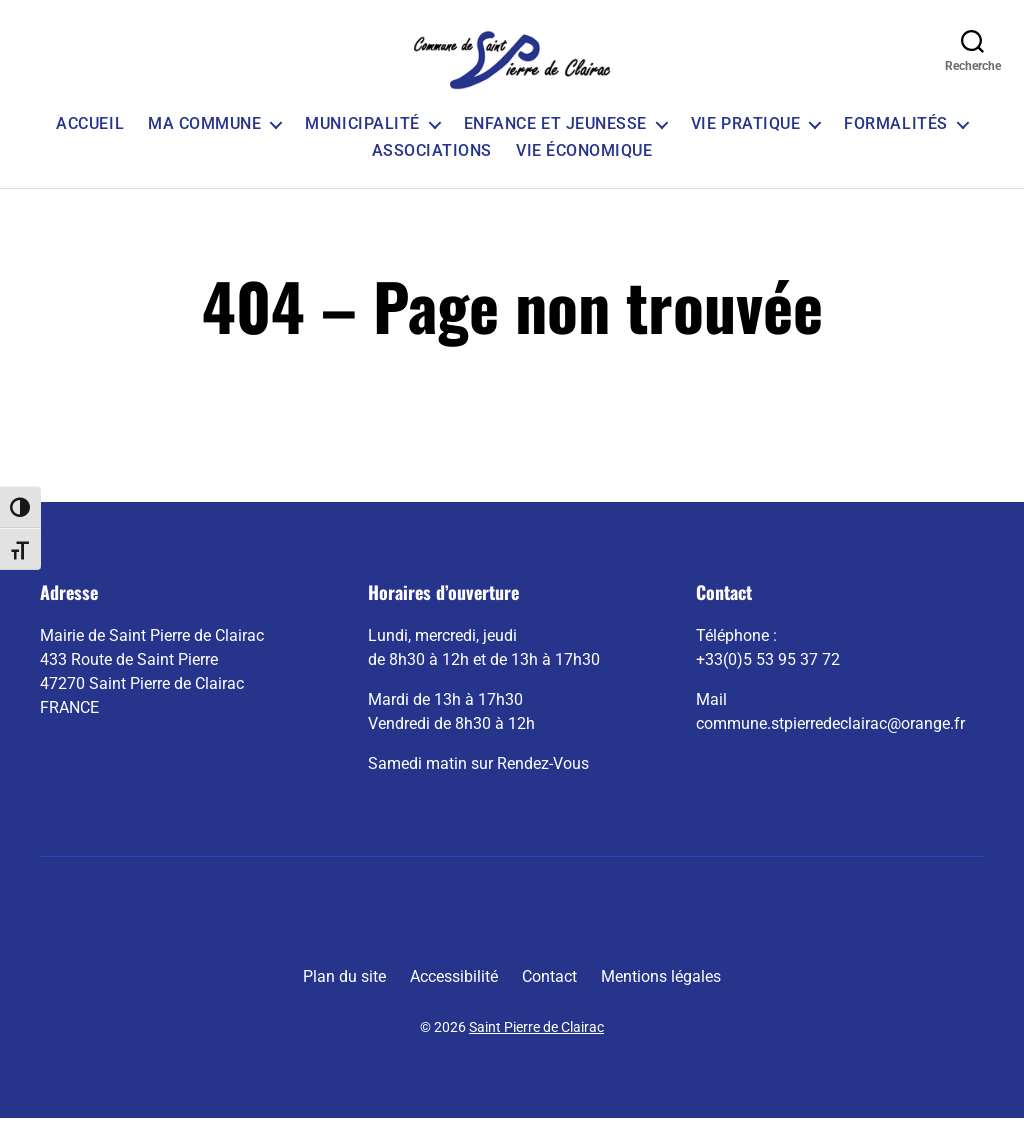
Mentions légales (661, 989)
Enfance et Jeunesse (555, 136)
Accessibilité (454, 989)
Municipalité (362, 136)
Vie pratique (745, 136)
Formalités (895, 136)
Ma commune (204, 136)
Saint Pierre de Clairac (536, 1040)
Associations (432, 163)
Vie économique (584, 163)
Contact (549, 989)
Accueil (90, 136)
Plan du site (344, 989)
